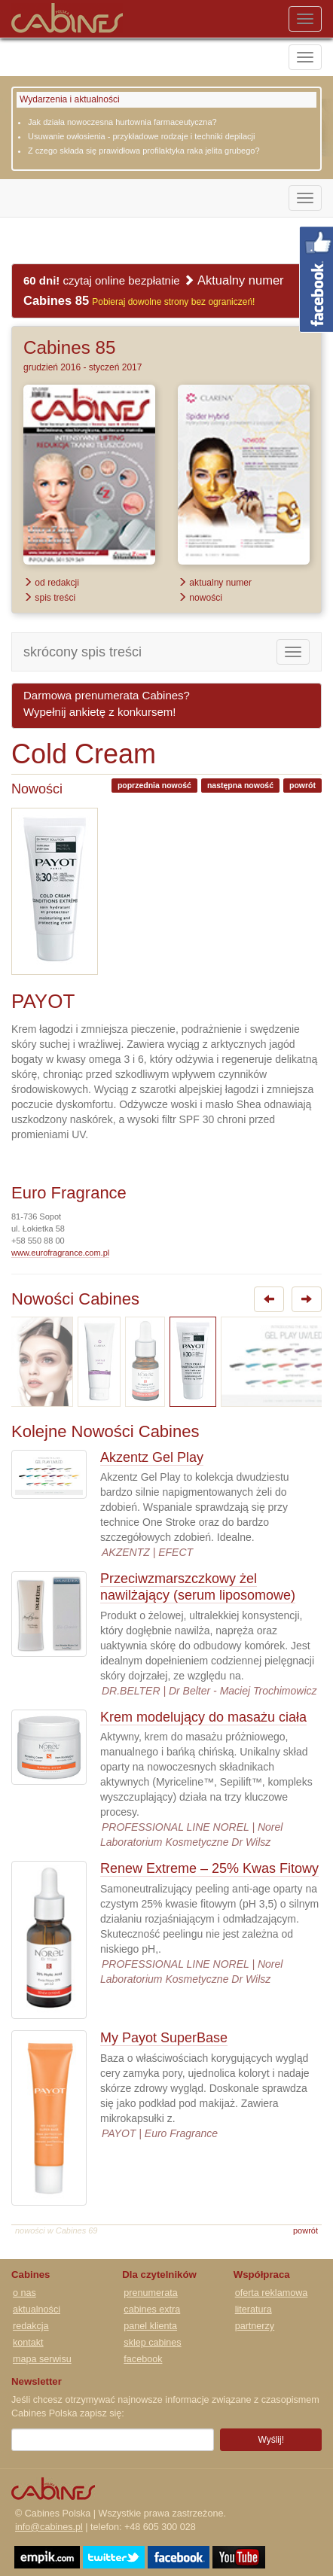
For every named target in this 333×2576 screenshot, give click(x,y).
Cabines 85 (69, 347)
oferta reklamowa (271, 2293)
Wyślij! (271, 2439)
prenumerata (150, 2293)
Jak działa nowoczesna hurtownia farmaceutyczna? (122, 121)
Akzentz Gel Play (151, 1457)
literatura (253, 2309)
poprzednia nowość (154, 785)
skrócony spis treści (82, 651)
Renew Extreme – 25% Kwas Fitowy (209, 1868)
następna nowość (240, 785)
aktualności (36, 2309)
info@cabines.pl (49, 2527)
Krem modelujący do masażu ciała (203, 1717)
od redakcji (51, 582)
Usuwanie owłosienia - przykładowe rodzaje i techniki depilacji (141, 136)
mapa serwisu (42, 2359)
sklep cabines (152, 2342)
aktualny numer (215, 582)
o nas (24, 2293)
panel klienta (150, 2326)
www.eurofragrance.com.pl (60, 1252)
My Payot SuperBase (164, 2037)
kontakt (28, 2342)
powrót (302, 785)
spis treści (49, 597)
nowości (200, 597)
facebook (143, 2359)
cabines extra (152, 2309)
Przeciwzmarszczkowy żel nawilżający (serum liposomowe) (197, 1587)
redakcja (31, 2326)
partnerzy (255, 2326)
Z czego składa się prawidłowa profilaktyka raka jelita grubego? (144, 150)
